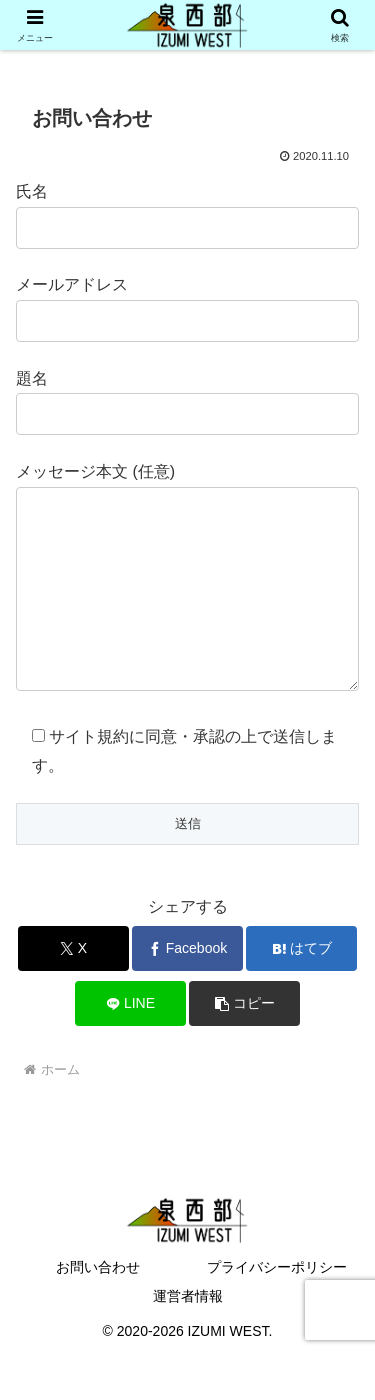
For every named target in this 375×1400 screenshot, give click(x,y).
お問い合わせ (98, 1307)
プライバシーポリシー (277, 1307)
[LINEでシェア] (130, 1043)
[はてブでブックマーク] (301, 988)
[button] (244, 1043)
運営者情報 (188, 1336)
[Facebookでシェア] (187, 988)
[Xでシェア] (73, 988)
